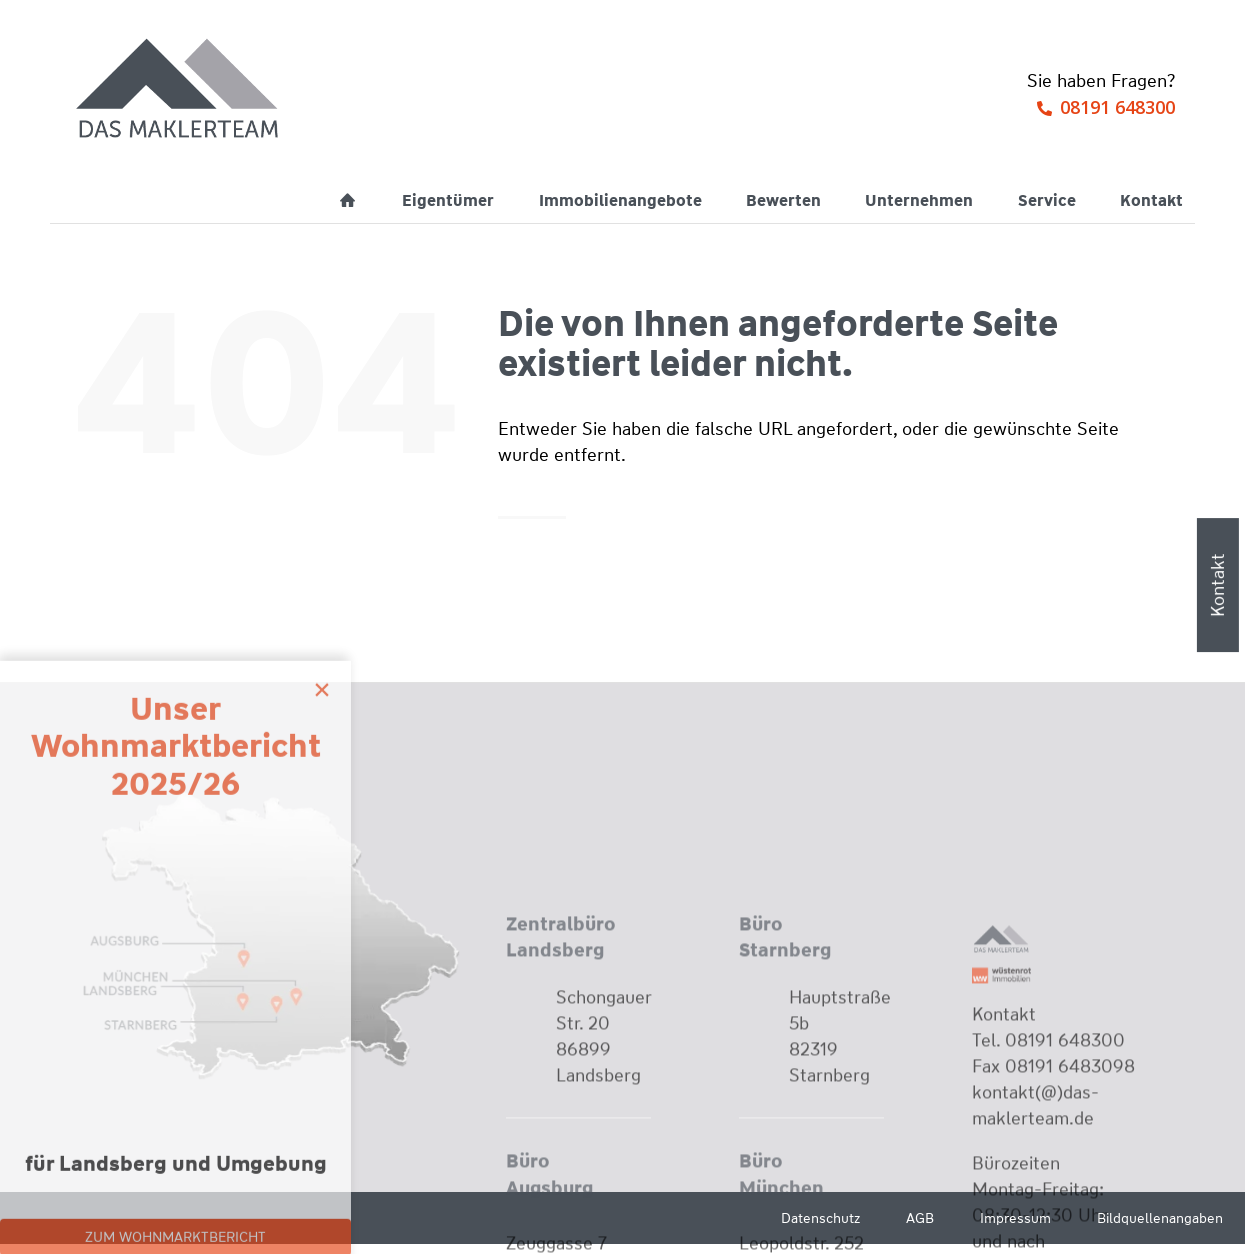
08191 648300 (1117, 107)
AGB (920, 1218)
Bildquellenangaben (1160, 1218)
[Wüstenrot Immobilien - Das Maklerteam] (179, 90)
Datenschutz (820, 1218)
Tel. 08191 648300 (1048, 1188)
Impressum (1015, 1218)
